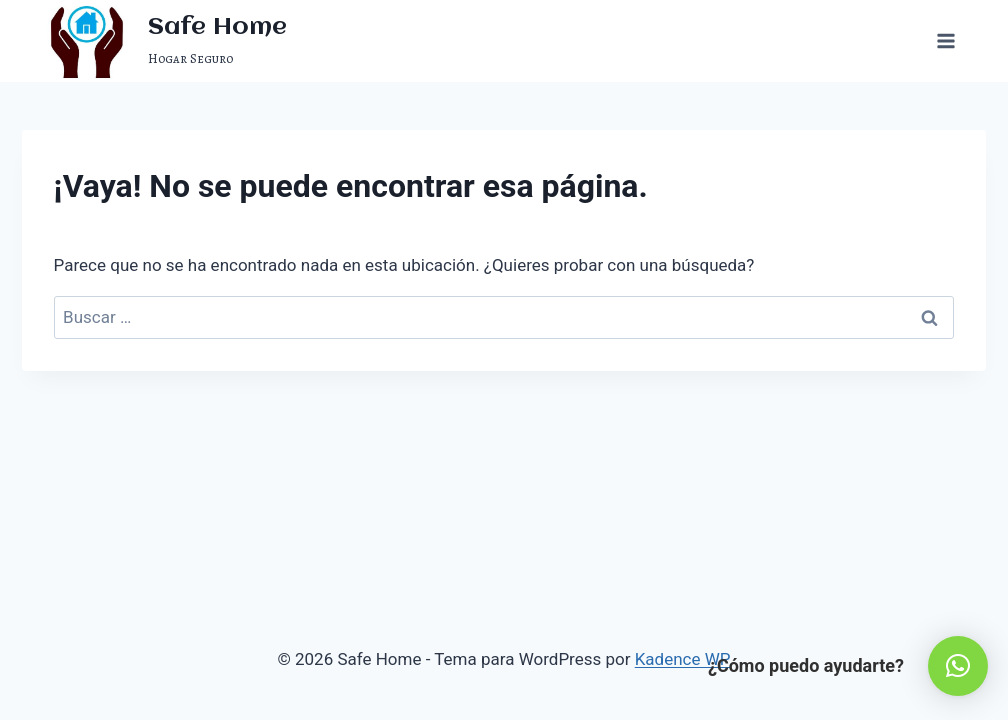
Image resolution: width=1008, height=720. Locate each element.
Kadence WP (683, 659)
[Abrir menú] (946, 40)
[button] (958, 666)
